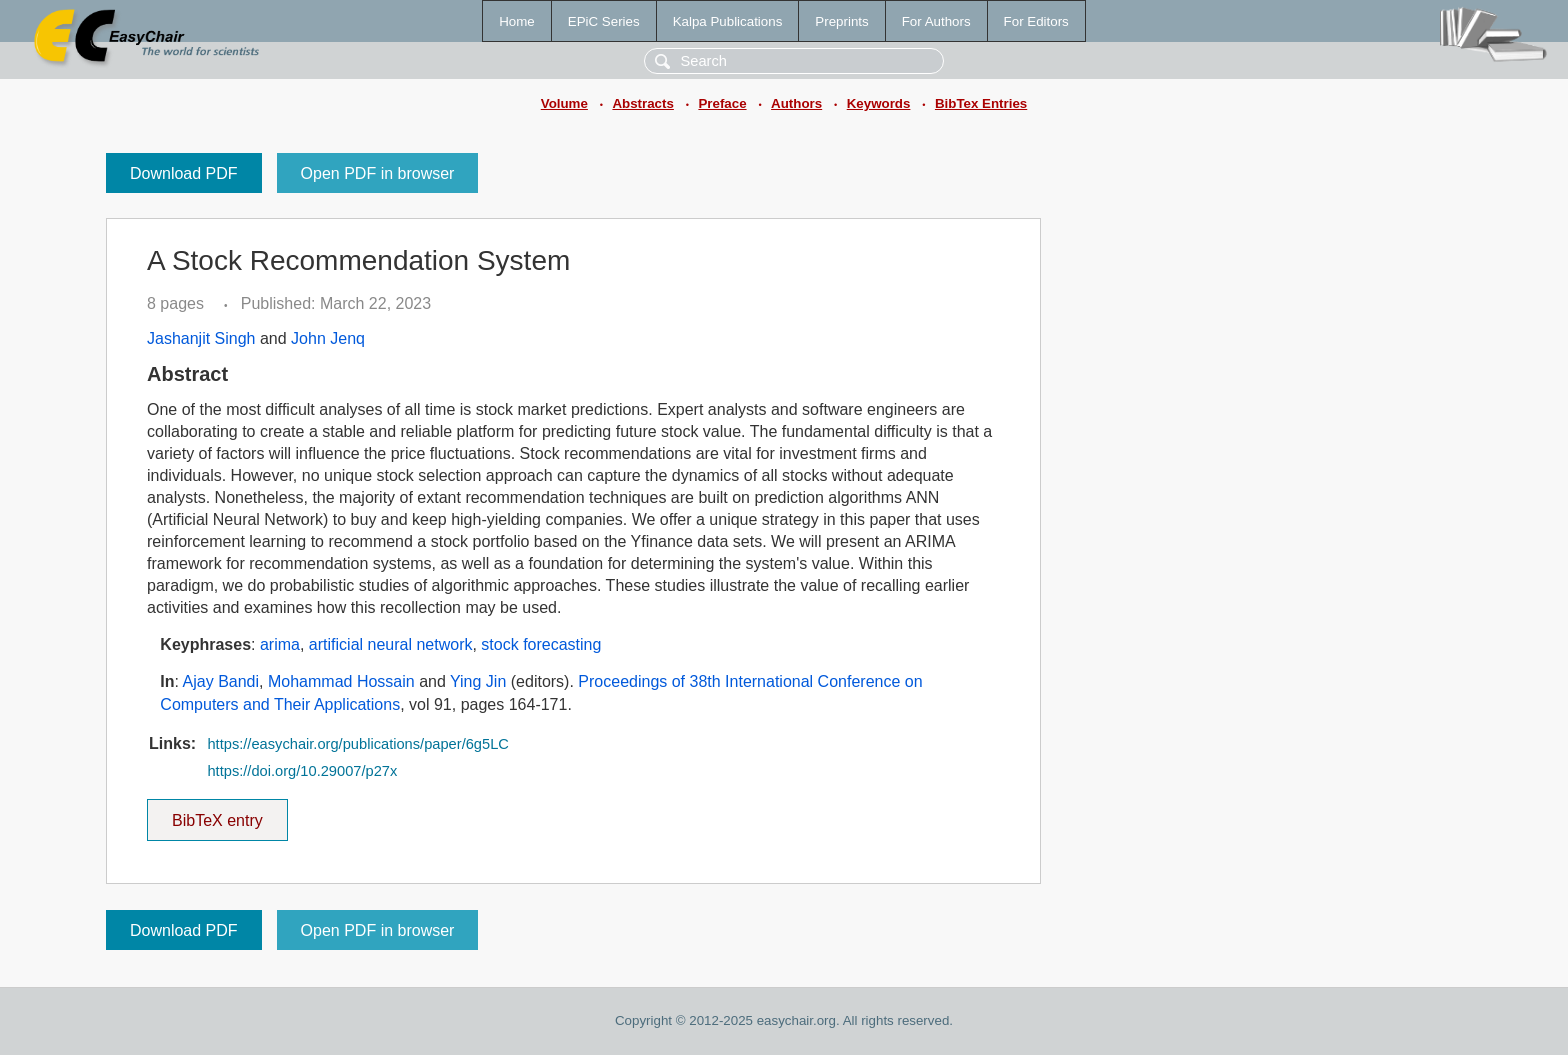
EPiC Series (604, 21)
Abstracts (642, 103)
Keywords (879, 103)
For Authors (936, 21)
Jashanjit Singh (201, 338)
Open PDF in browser (378, 173)
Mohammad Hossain (341, 681)
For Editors (1036, 21)
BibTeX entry (217, 814)
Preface (722, 103)
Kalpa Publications (728, 21)
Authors (796, 103)
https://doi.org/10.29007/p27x (302, 771)
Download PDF (184, 173)
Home (517, 21)
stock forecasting (541, 644)
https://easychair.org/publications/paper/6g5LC (357, 744)
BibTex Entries (981, 103)
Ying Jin (478, 681)
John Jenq (328, 338)
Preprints (841, 21)
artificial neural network (391, 644)
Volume (564, 103)
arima (280, 644)
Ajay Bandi (221, 681)
